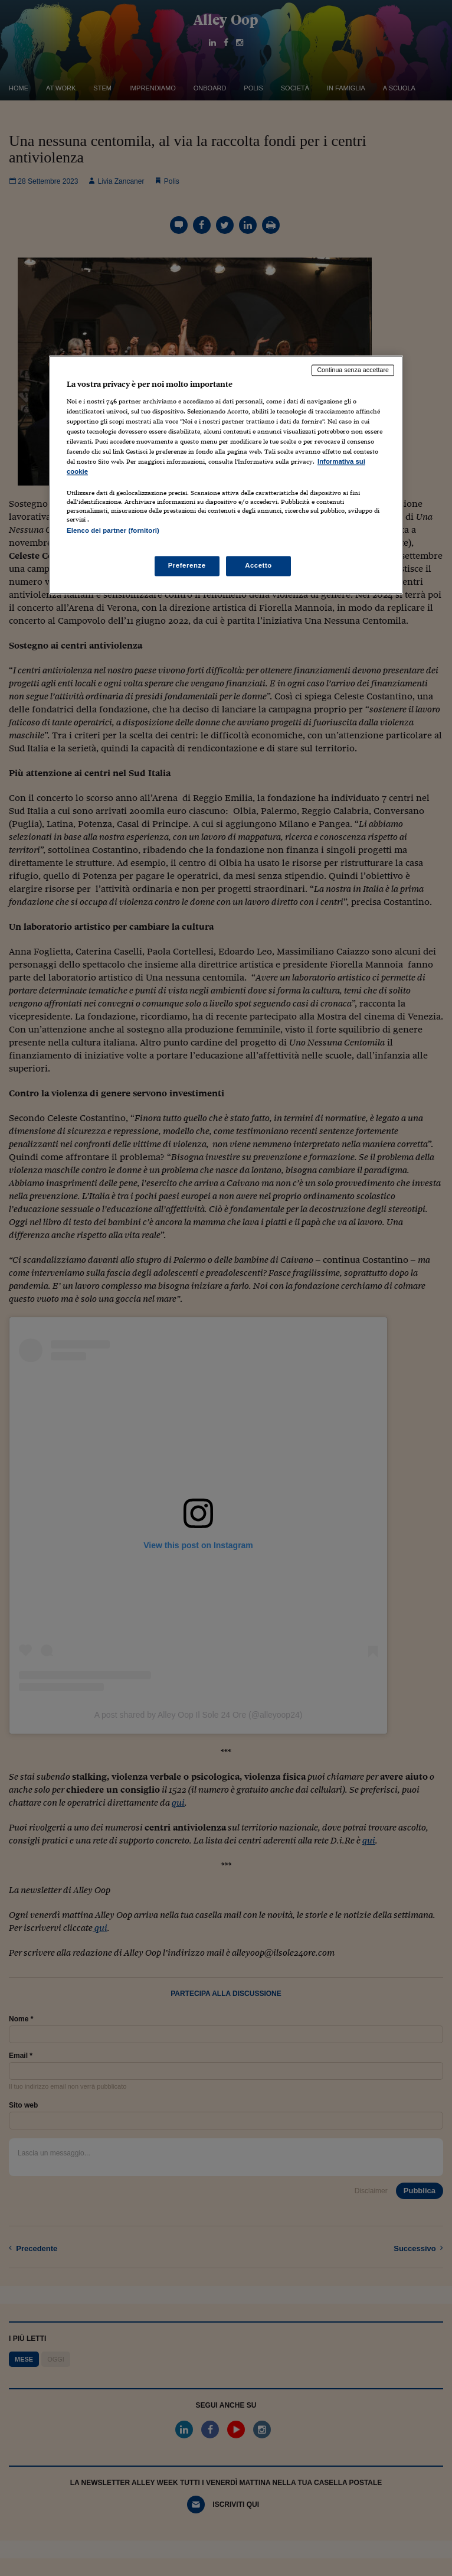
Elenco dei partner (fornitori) (113, 531)
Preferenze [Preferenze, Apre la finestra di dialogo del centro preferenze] (187, 565)
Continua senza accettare (353, 370)
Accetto (258, 565)
